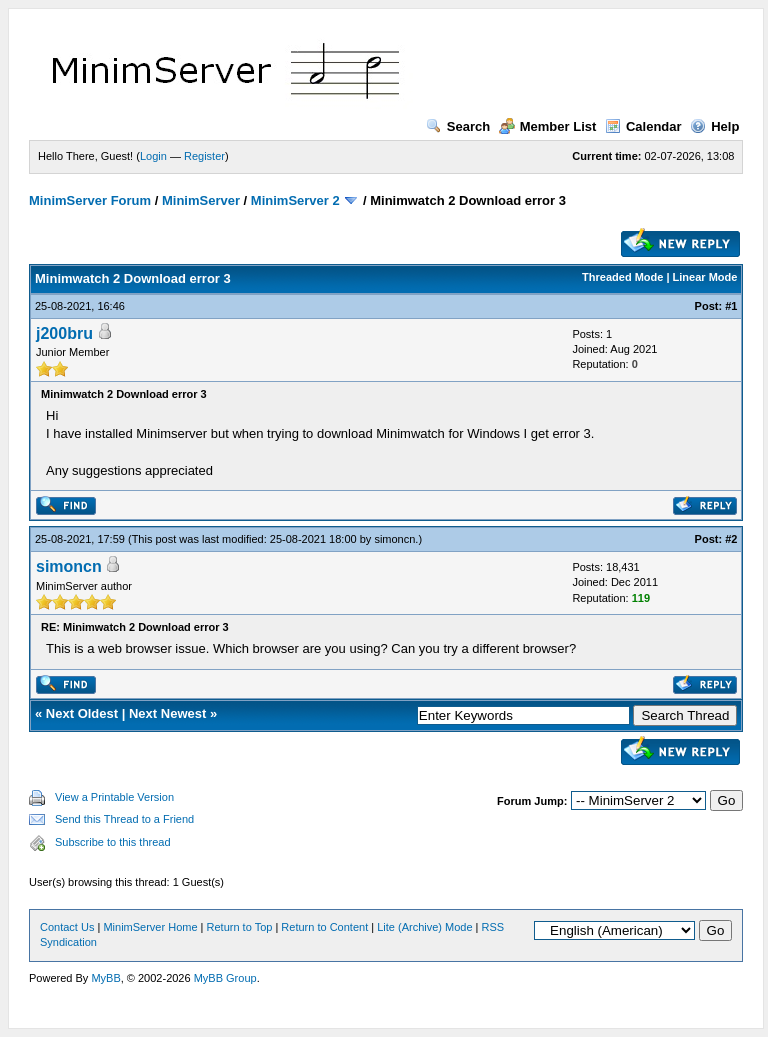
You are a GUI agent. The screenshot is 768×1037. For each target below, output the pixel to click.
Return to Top (240, 927)
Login (153, 156)
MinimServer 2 (295, 200)
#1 (731, 306)
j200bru (64, 333)
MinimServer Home (150, 927)
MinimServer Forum (90, 200)
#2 (731, 539)
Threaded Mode (622, 277)
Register (204, 156)
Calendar (643, 126)
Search (458, 126)
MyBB (105, 978)
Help (714, 126)
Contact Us (67, 927)
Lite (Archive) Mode (424, 927)
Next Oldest (82, 713)
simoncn (394, 539)
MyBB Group (225, 978)
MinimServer (201, 200)
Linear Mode (705, 277)
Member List (548, 126)
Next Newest (167, 713)
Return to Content (324, 927)
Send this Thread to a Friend (124, 819)
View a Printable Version (114, 797)
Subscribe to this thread (113, 842)
